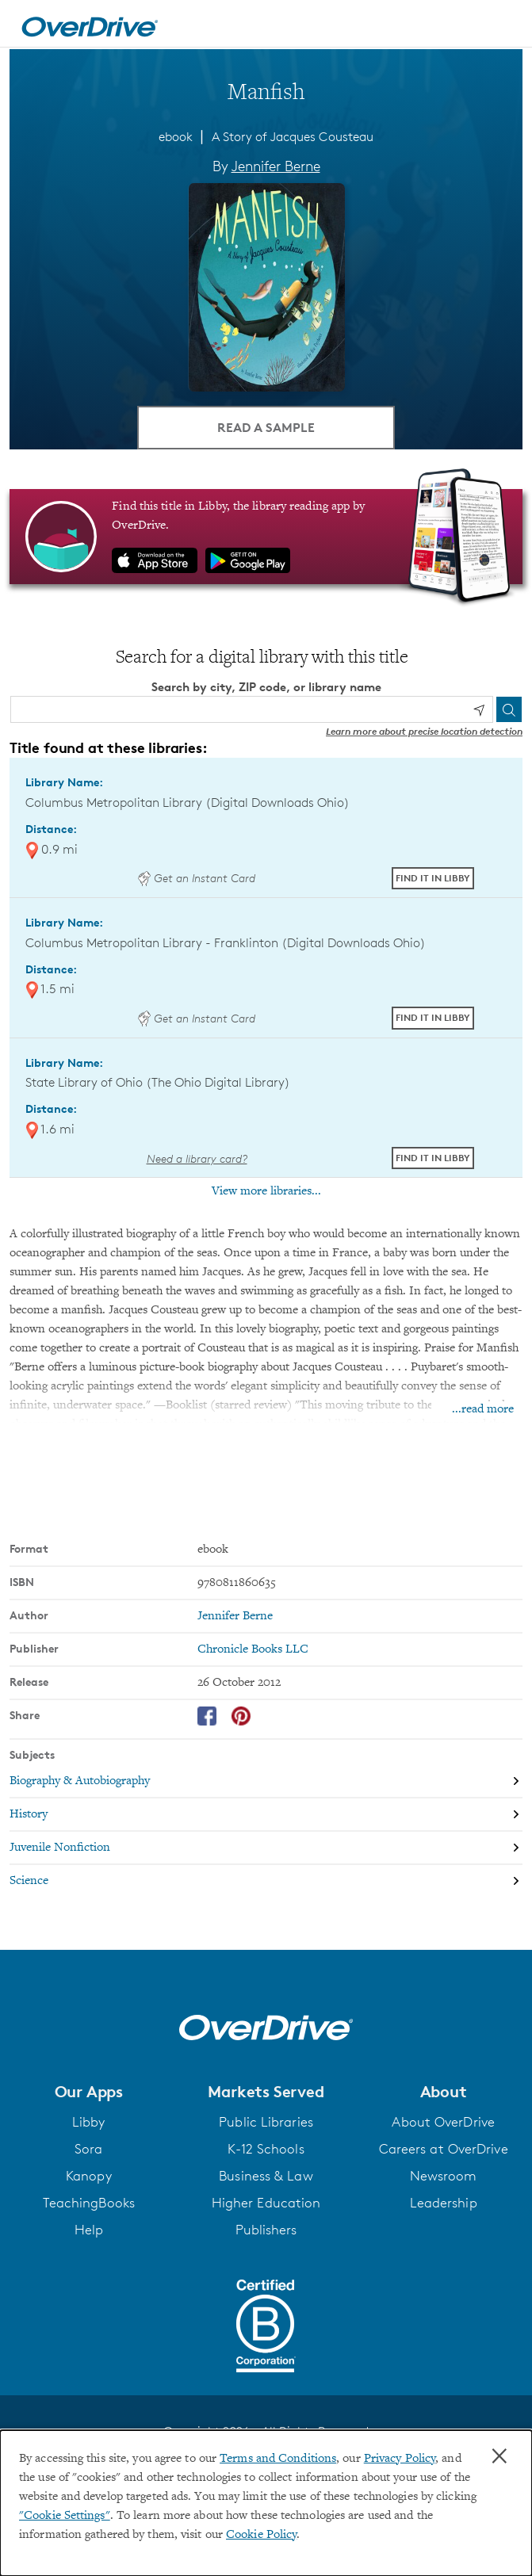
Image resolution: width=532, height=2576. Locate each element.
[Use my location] (479, 710)
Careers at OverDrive (443, 2149)
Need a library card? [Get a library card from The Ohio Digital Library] (197, 1158)
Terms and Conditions (278, 2458)
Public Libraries (266, 2122)
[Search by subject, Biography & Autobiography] (266, 1781)
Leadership (443, 2203)
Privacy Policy (399, 2458)
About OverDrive (443, 2122)
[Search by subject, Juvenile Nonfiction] (266, 1847)
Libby (88, 2122)
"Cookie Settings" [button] (64, 2515)
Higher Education (266, 2203)
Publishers (266, 2230)
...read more (483, 1409)
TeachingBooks (89, 2203)
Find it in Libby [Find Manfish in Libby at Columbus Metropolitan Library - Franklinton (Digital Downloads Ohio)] (433, 1017)
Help (89, 2230)
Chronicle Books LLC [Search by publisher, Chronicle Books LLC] (252, 1649)
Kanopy (89, 2176)
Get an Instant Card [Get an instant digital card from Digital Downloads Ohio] (196, 878)
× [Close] (499, 2456)
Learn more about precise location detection (424, 731)
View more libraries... (266, 1191)
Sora (88, 2149)
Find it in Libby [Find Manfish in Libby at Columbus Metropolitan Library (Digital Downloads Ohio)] (433, 878)
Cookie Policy (261, 2534)
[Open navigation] (502, 26)
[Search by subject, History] (266, 1814)
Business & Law (265, 2176)
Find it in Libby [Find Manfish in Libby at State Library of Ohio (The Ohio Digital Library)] (433, 1158)
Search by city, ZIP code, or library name (266, 686)
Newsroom (443, 2176)
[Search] (509, 709)
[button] (89, 2092)
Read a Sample (266, 427)
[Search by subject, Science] (266, 1881)
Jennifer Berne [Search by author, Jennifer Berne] (276, 165)
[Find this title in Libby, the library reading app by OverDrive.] (266, 536)
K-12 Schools (266, 2149)
